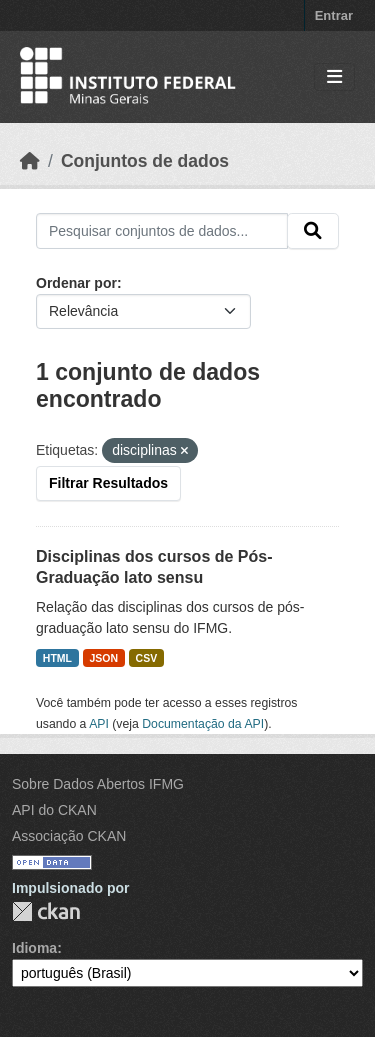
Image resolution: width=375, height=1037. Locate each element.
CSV (147, 658)
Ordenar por (76, 283)
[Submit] (313, 231)
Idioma (34, 948)
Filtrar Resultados (108, 483)
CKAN (46, 911)
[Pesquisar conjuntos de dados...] (162, 231)
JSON (104, 658)
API (99, 724)
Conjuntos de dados (145, 161)
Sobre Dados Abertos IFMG (98, 784)
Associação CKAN (69, 836)
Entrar (334, 15)
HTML (57, 658)
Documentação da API (203, 724)
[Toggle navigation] (334, 77)
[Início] (30, 161)
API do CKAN (54, 810)
